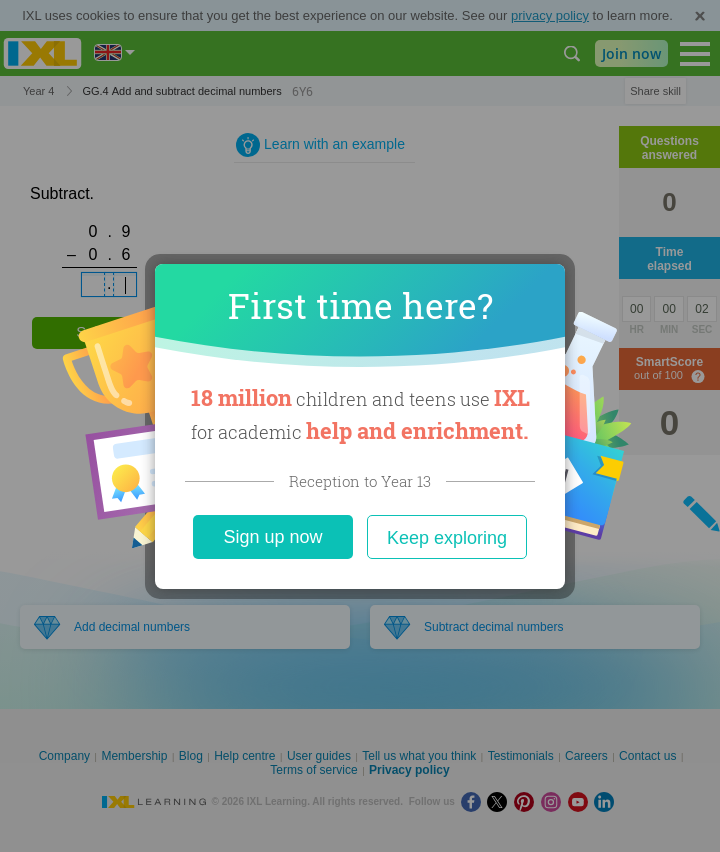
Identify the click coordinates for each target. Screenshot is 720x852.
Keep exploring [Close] (447, 538)
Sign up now (272, 537)
